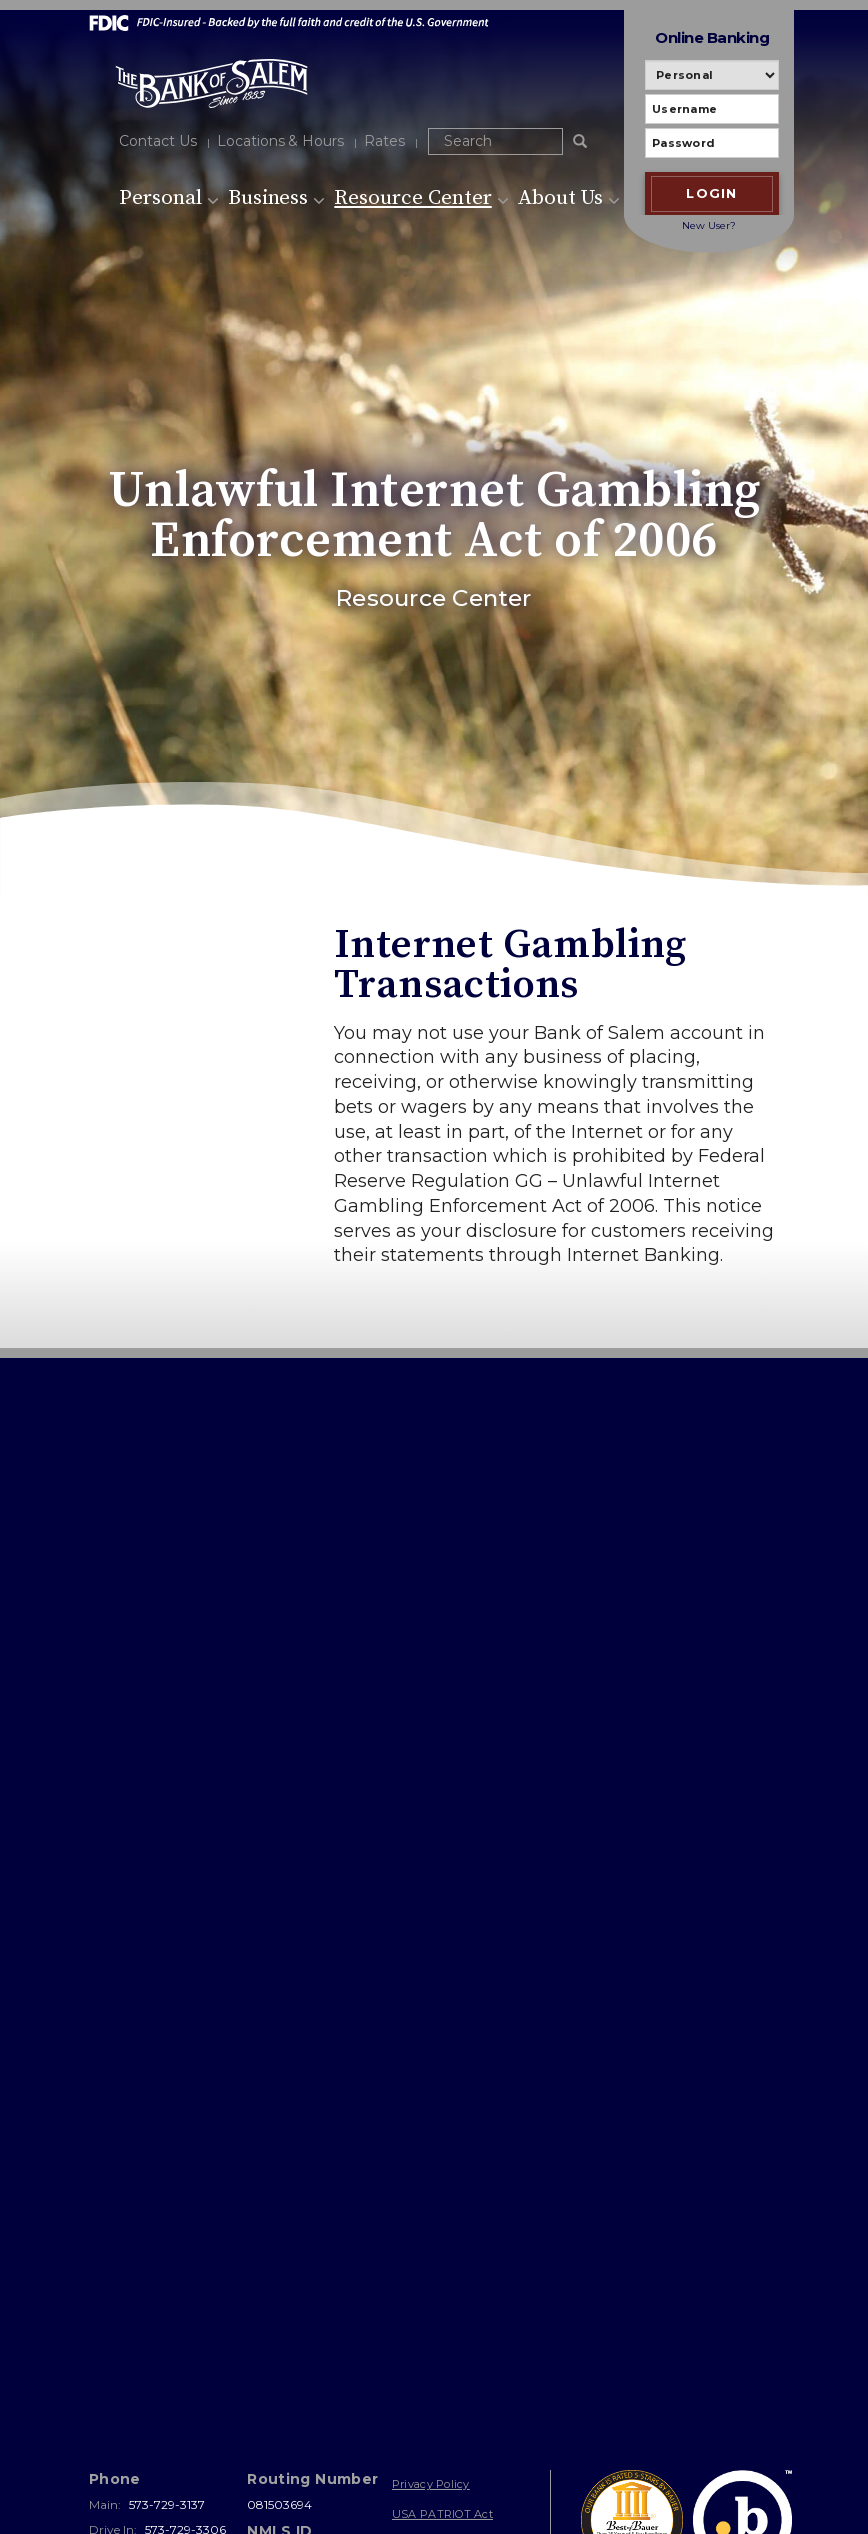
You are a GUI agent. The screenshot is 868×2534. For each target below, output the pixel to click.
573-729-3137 (167, 2295)
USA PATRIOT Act (442, 2304)
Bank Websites (272, 2478)
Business (277, 198)
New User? (709, 225)
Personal (169, 198)
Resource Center (421, 198)
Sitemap (415, 2334)
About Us (569, 198)
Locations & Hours (281, 141)
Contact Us (158, 141)
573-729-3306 (185, 2319)
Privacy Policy (431, 2275)
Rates (384, 141)
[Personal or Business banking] (712, 75)
